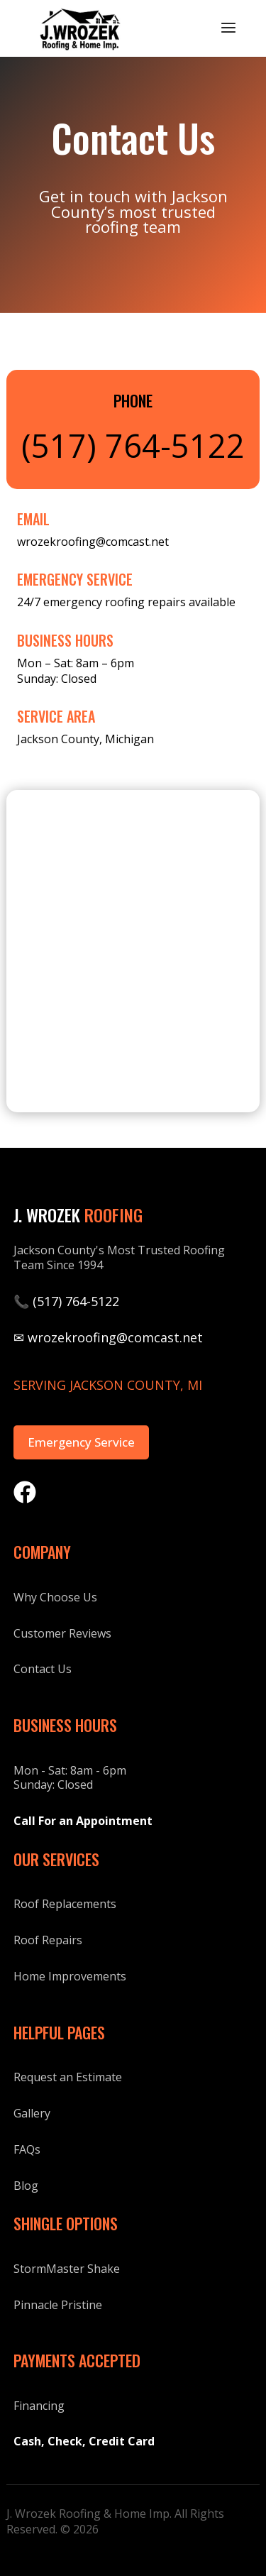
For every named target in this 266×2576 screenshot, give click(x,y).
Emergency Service (81, 1442)
